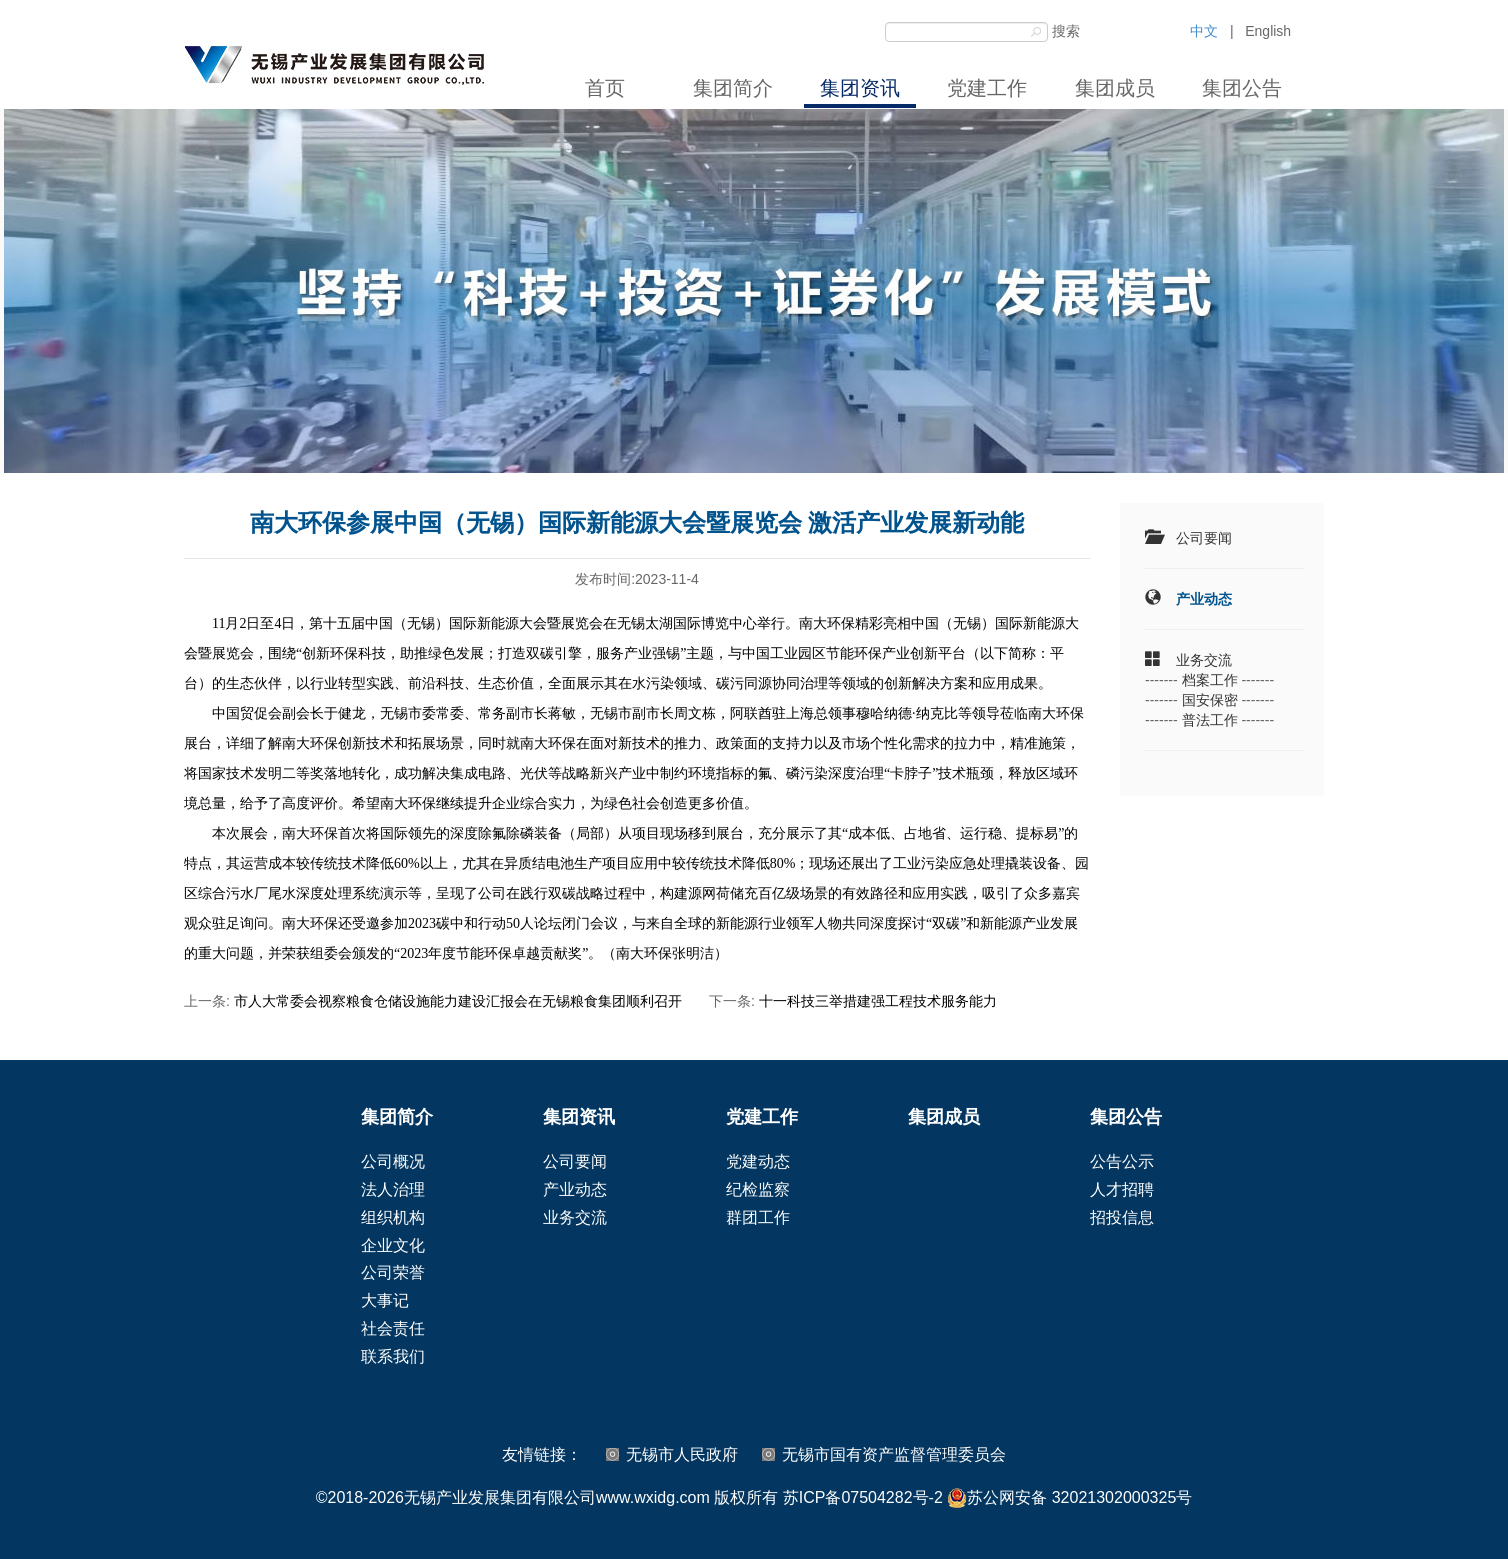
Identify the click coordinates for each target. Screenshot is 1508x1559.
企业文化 (393, 1245)
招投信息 (1122, 1217)
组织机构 (393, 1217)
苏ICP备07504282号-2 (863, 1497)
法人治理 (393, 1189)
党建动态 (758, 1161)
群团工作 (758, 1217)
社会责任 (393, 1328)
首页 (605, 88)
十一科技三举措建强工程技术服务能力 (878, 1001)
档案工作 (1210, 680)
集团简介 (733, 88)
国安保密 (1210, 700)
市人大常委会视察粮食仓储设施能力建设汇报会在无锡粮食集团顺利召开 (458, 1001)
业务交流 (1204, 660)
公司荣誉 (393, 1272)
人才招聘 (1122, 1189)
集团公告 (1242, 88)
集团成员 (1115, 88)
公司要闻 (1204, 538)
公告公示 (1122, 1161)
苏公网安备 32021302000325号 (1069, 1498)
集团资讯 (860, 88)
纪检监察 (758, 1189)
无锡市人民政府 (682, 1454)
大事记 (385, 1300)
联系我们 (393, 1356)
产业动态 (1204, 599)
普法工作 (1210, 720)
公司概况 (393, 1161)
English (1268, 31)
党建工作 (987, 88)
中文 (1204, 31)
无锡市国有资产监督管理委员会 (894, 1454)
